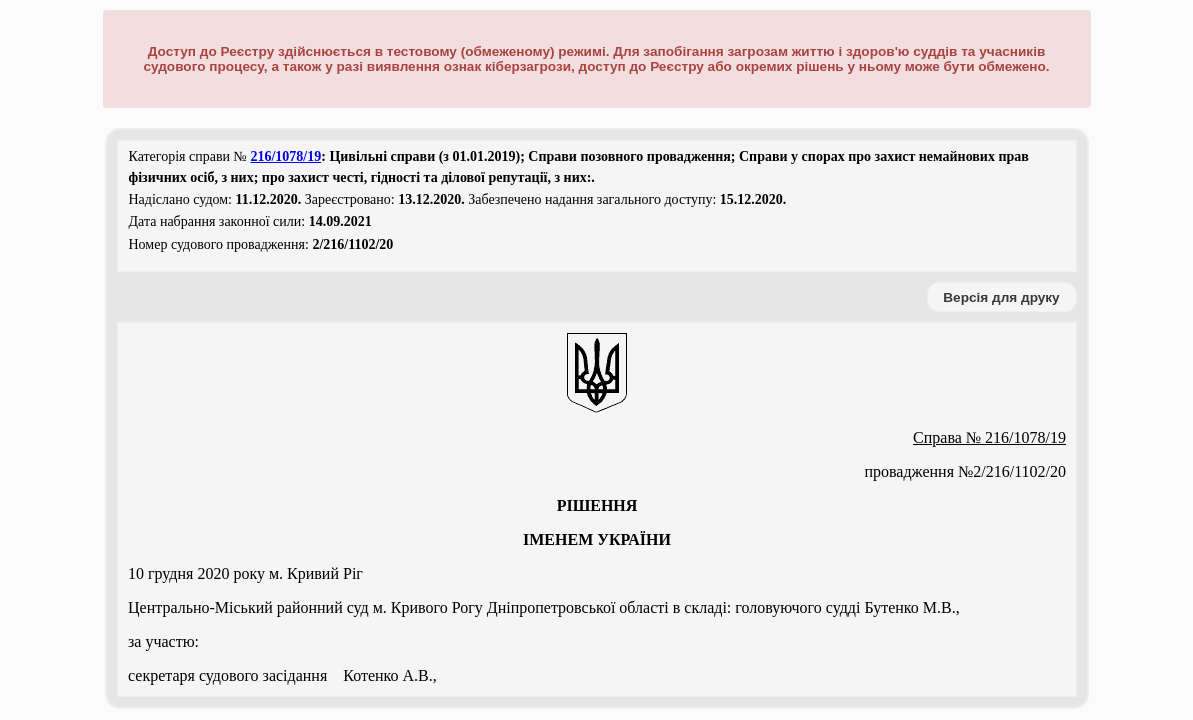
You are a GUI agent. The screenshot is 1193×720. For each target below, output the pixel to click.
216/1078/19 (285, 156)
